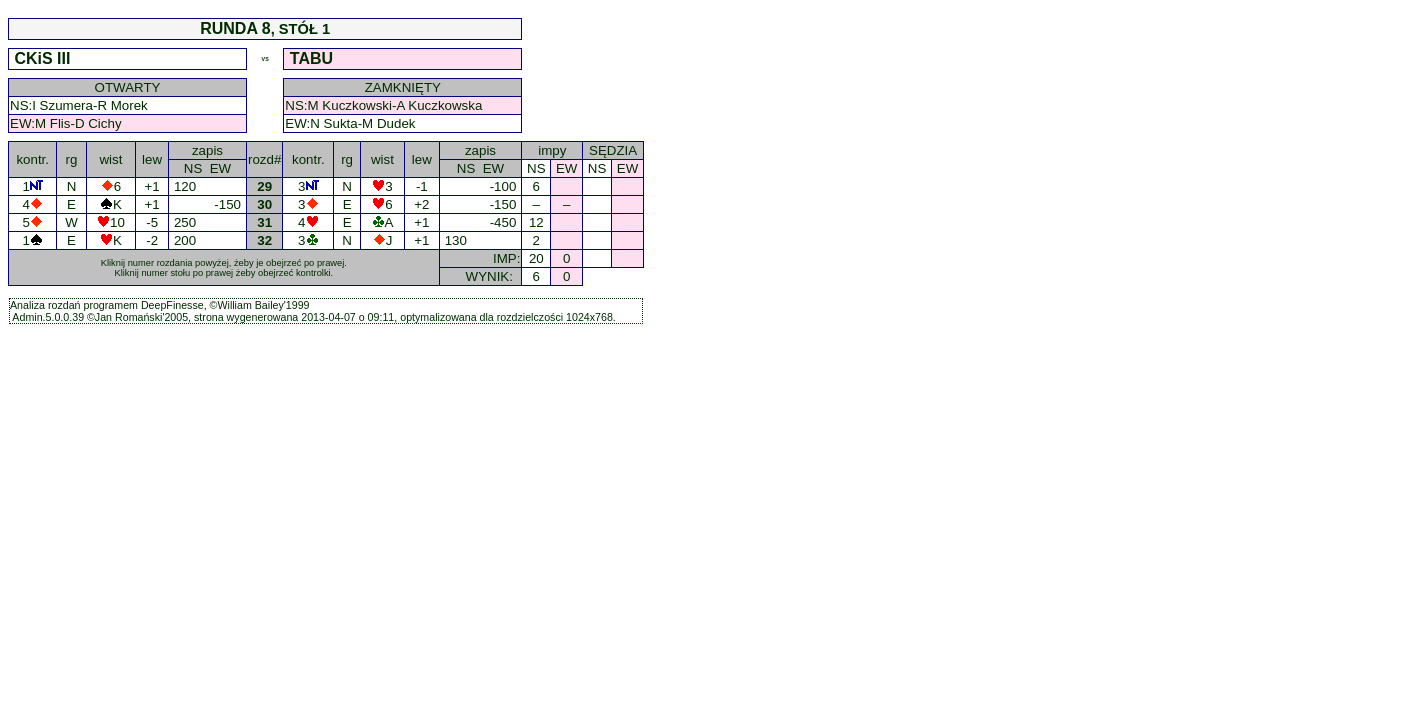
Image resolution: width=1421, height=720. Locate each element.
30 (265, 204)
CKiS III (42, 58)
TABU (313, 58)
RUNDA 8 (235, 28)
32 (265, 240)
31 (265, 222)
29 (265, 186)
